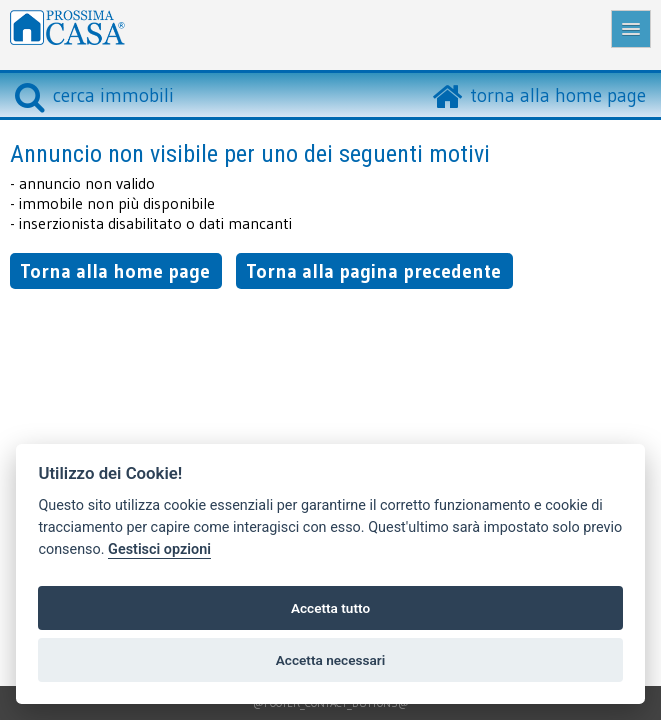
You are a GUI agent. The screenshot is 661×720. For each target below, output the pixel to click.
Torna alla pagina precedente (373, 271)
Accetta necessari (330, 660)
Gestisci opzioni (159, 549)
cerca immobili (94, 95)
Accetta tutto (330, 608)
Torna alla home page (115, 271)
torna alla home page (558, 95)
